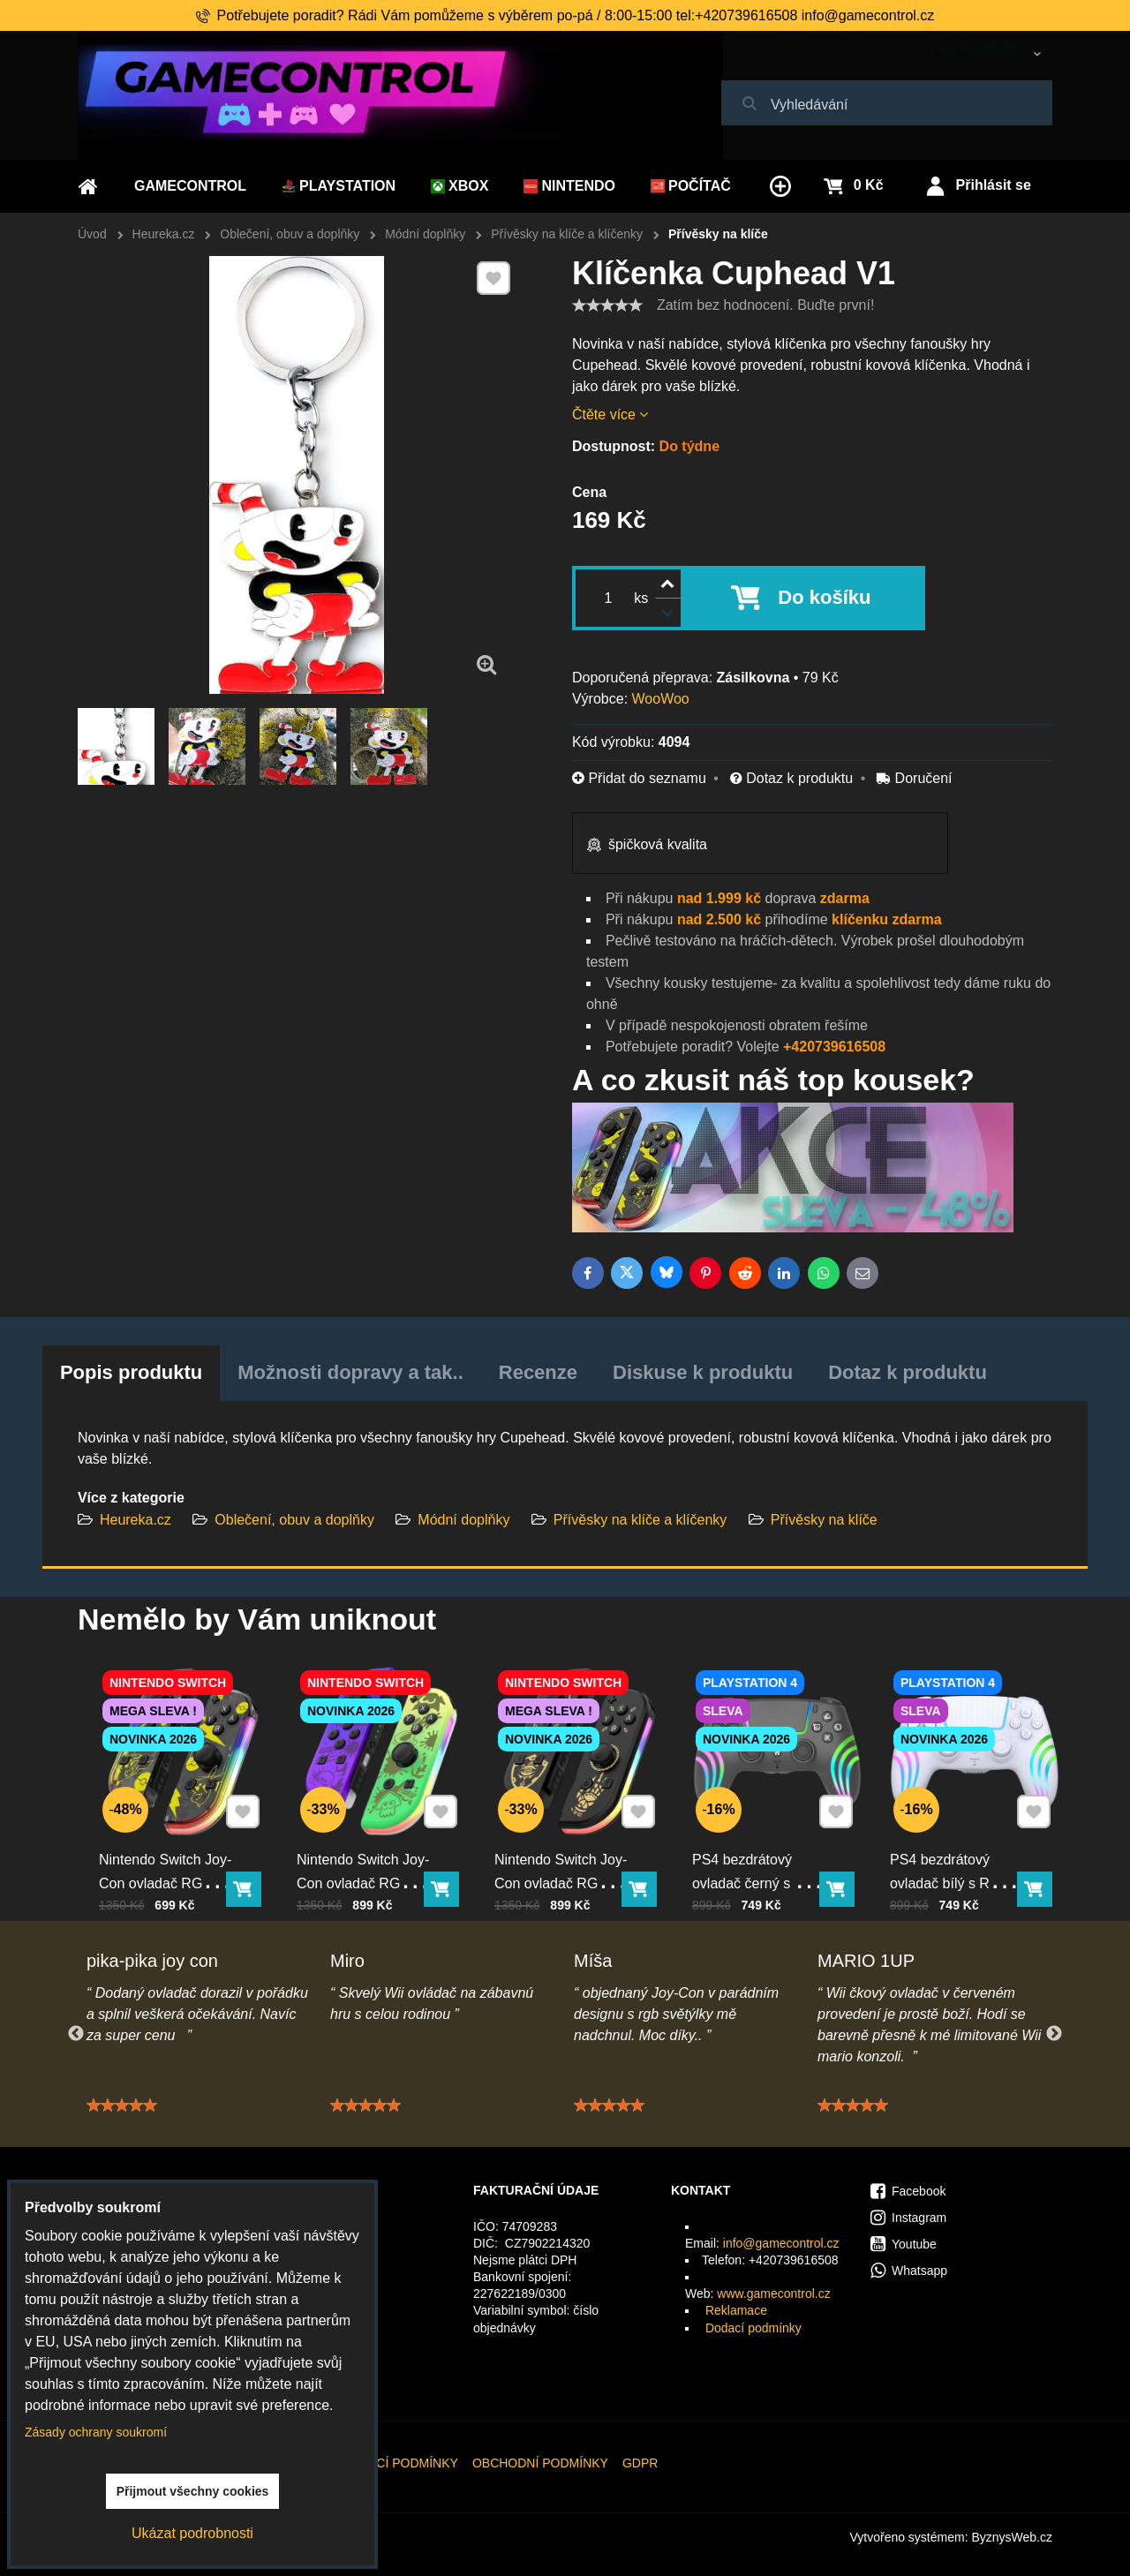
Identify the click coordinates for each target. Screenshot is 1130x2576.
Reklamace (736, 2310)
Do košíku (824, 597)
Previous (76, 2034)
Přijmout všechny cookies (193, 2491)
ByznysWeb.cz (1011, 2537)
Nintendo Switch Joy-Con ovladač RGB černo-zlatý (563, 1873)
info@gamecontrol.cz (781, 2243)
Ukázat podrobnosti (192, 2533)
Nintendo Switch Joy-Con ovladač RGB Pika (167, 1873)
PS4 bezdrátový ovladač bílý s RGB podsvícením (953, 1873)
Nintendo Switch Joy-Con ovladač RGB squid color (365, 1873)
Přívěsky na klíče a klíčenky (642, 1519)
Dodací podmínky (753, 2328)
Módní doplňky (463, 1519)
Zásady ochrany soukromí (96, 2432)
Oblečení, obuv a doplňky (294, 1519)
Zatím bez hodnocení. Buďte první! (765, 305)
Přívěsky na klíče (824, 1519)
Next (1054, 2034)
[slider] (607, 305)
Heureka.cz (135, 1519)
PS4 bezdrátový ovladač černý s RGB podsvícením (760, 1873)
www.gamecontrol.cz (773, 2293)
